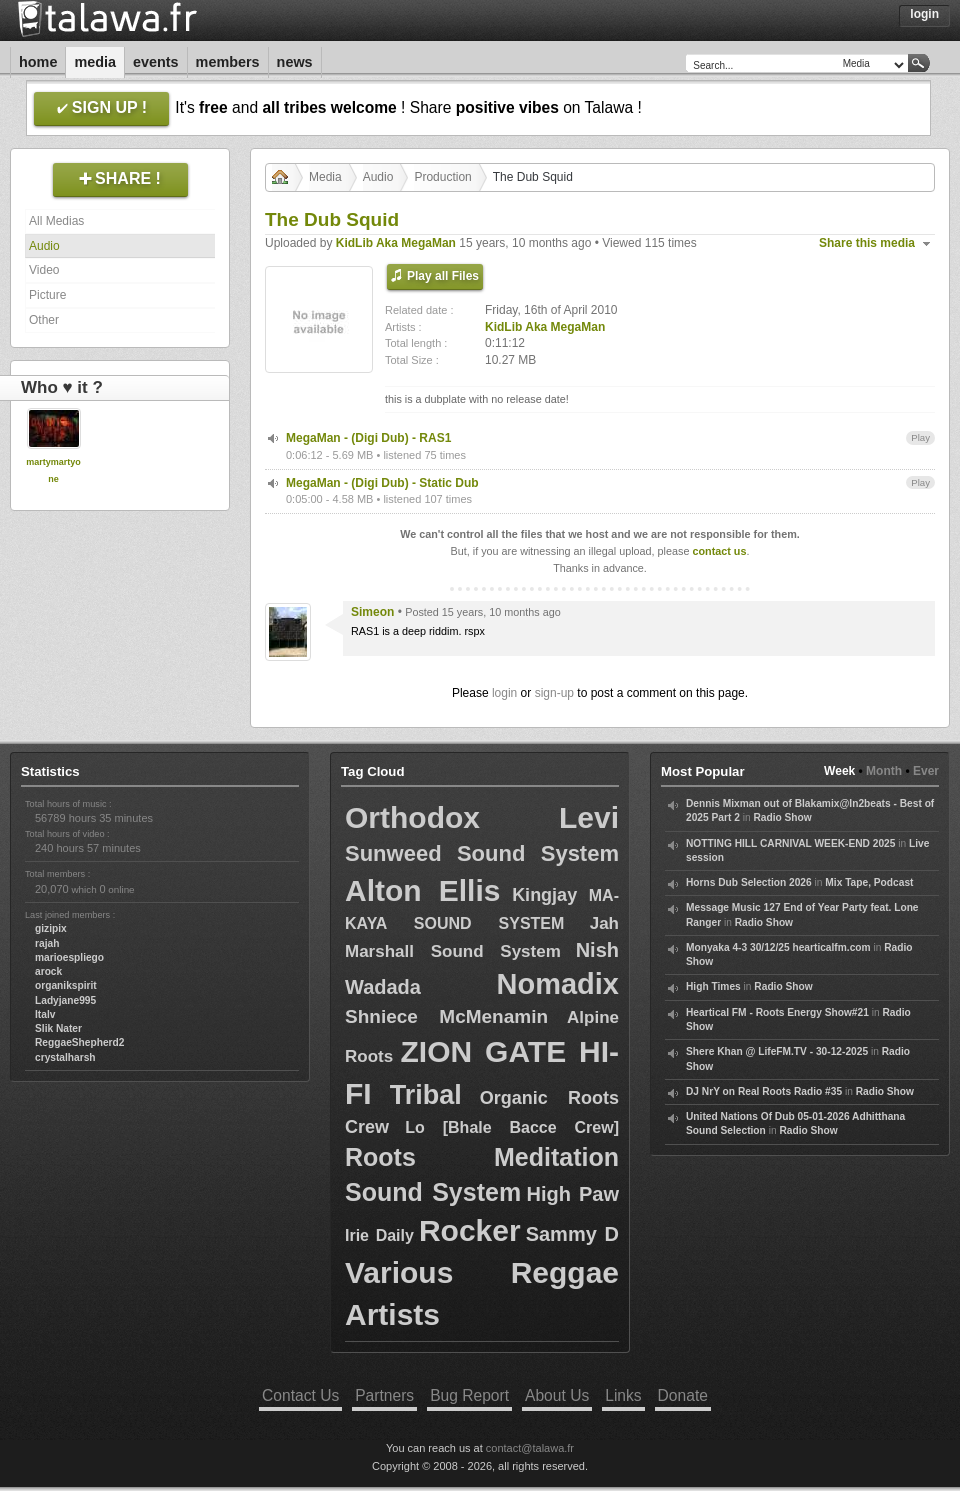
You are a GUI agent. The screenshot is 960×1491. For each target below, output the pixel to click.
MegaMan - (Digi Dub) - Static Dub (382, 483)
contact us (719, 551)
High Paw (572, 1194)
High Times (713, 986)
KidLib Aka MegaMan (396, 243)
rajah (47, 943)
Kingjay (544, 895)
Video (44, 270)
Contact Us (300, 1395)
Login (924, 14)
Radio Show (782, 817)
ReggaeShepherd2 (79, 1042)
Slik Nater (58, 1028)
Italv (45, 1014)
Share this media (867, 243)
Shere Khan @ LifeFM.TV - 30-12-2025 (777, 1051)
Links (623, 1395)
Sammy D (572, 1234)
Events (156, 62)
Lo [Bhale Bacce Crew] (512, 1127)
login (504, 693)
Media (95, 62)
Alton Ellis (422, 890)
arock (48, 971)
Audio (44, 246)
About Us (557, 1395)
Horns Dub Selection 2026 (749, 882)
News (295, 62)
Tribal (426, 1095)
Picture (47, 295)
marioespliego (69, 957)
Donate (683, 1395)
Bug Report (469, 1395)
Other (44, 320)
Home (38, 62)
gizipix (51, 928)
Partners (384, 1395)
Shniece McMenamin (446, 1016)
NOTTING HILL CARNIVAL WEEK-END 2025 (790, 843)
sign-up (554, 693)
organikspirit (66, 985)
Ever (926, 771)
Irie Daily (379, 1235)
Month (884, 771)
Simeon (372, 612)
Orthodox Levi (482, 817)
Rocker (470, 1230)
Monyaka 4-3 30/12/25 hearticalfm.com (778, 947)
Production (442, 177)
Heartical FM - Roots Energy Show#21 (777, 1012)
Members (228, 62)
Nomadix (558, 984)
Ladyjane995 (65, 1000)
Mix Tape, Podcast (869, 882)
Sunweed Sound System (482, 853)
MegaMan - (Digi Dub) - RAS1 (368, 438)
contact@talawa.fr (530, 1448)
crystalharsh (65, 1057)
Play (920, 437)
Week (839, 771)
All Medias (56, 221)
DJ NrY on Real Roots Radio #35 (764, 1091)
